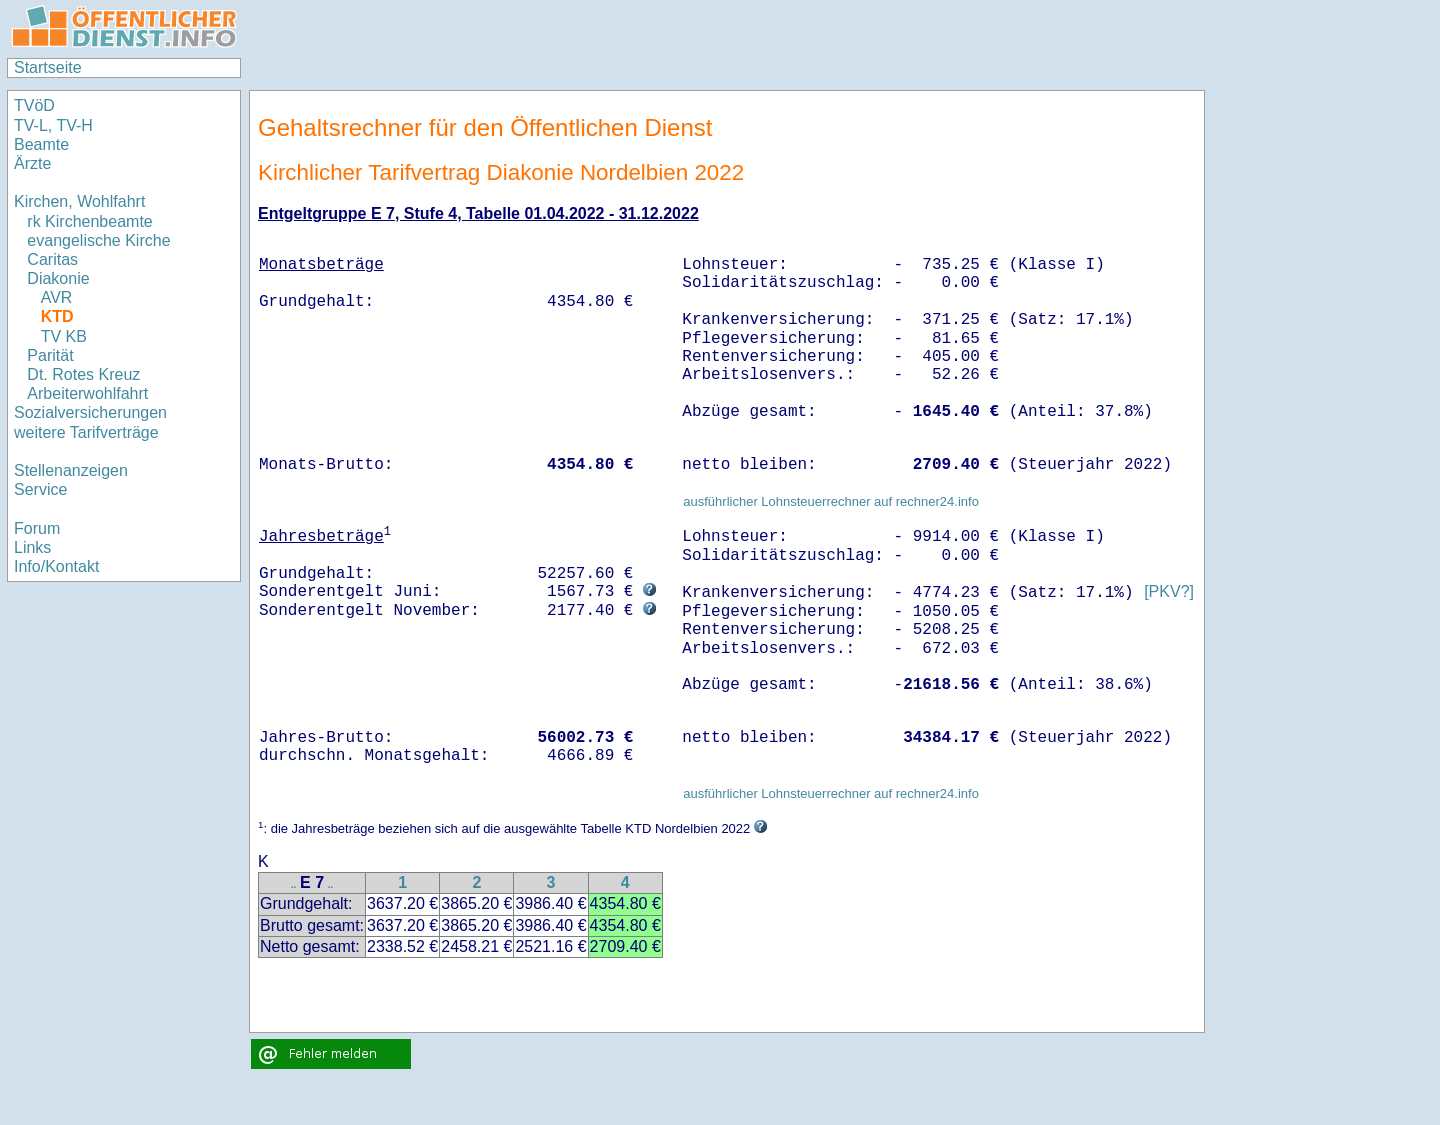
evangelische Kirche (98, 240)
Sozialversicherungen (90, 412)
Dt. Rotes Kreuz (83, 374)
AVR (57, 297)
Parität (50, 355)
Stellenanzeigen (71, 470)
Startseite (48, 67)
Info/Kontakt (56, 566)
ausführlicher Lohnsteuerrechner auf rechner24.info (831, 501)
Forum (37, 528)
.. (294, 884)
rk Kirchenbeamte (89, 221)
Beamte (41, 144)
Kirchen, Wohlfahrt (79, 201)
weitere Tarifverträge (86, 432)
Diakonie (58, 278)
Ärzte (32, 163)
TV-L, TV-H (53, 125)
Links (32, 547)
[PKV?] (1169, 592)
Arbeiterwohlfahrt (87, 393)
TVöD (34, 105)
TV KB (64, 336)
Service (40, 489)
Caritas (52, 259)
